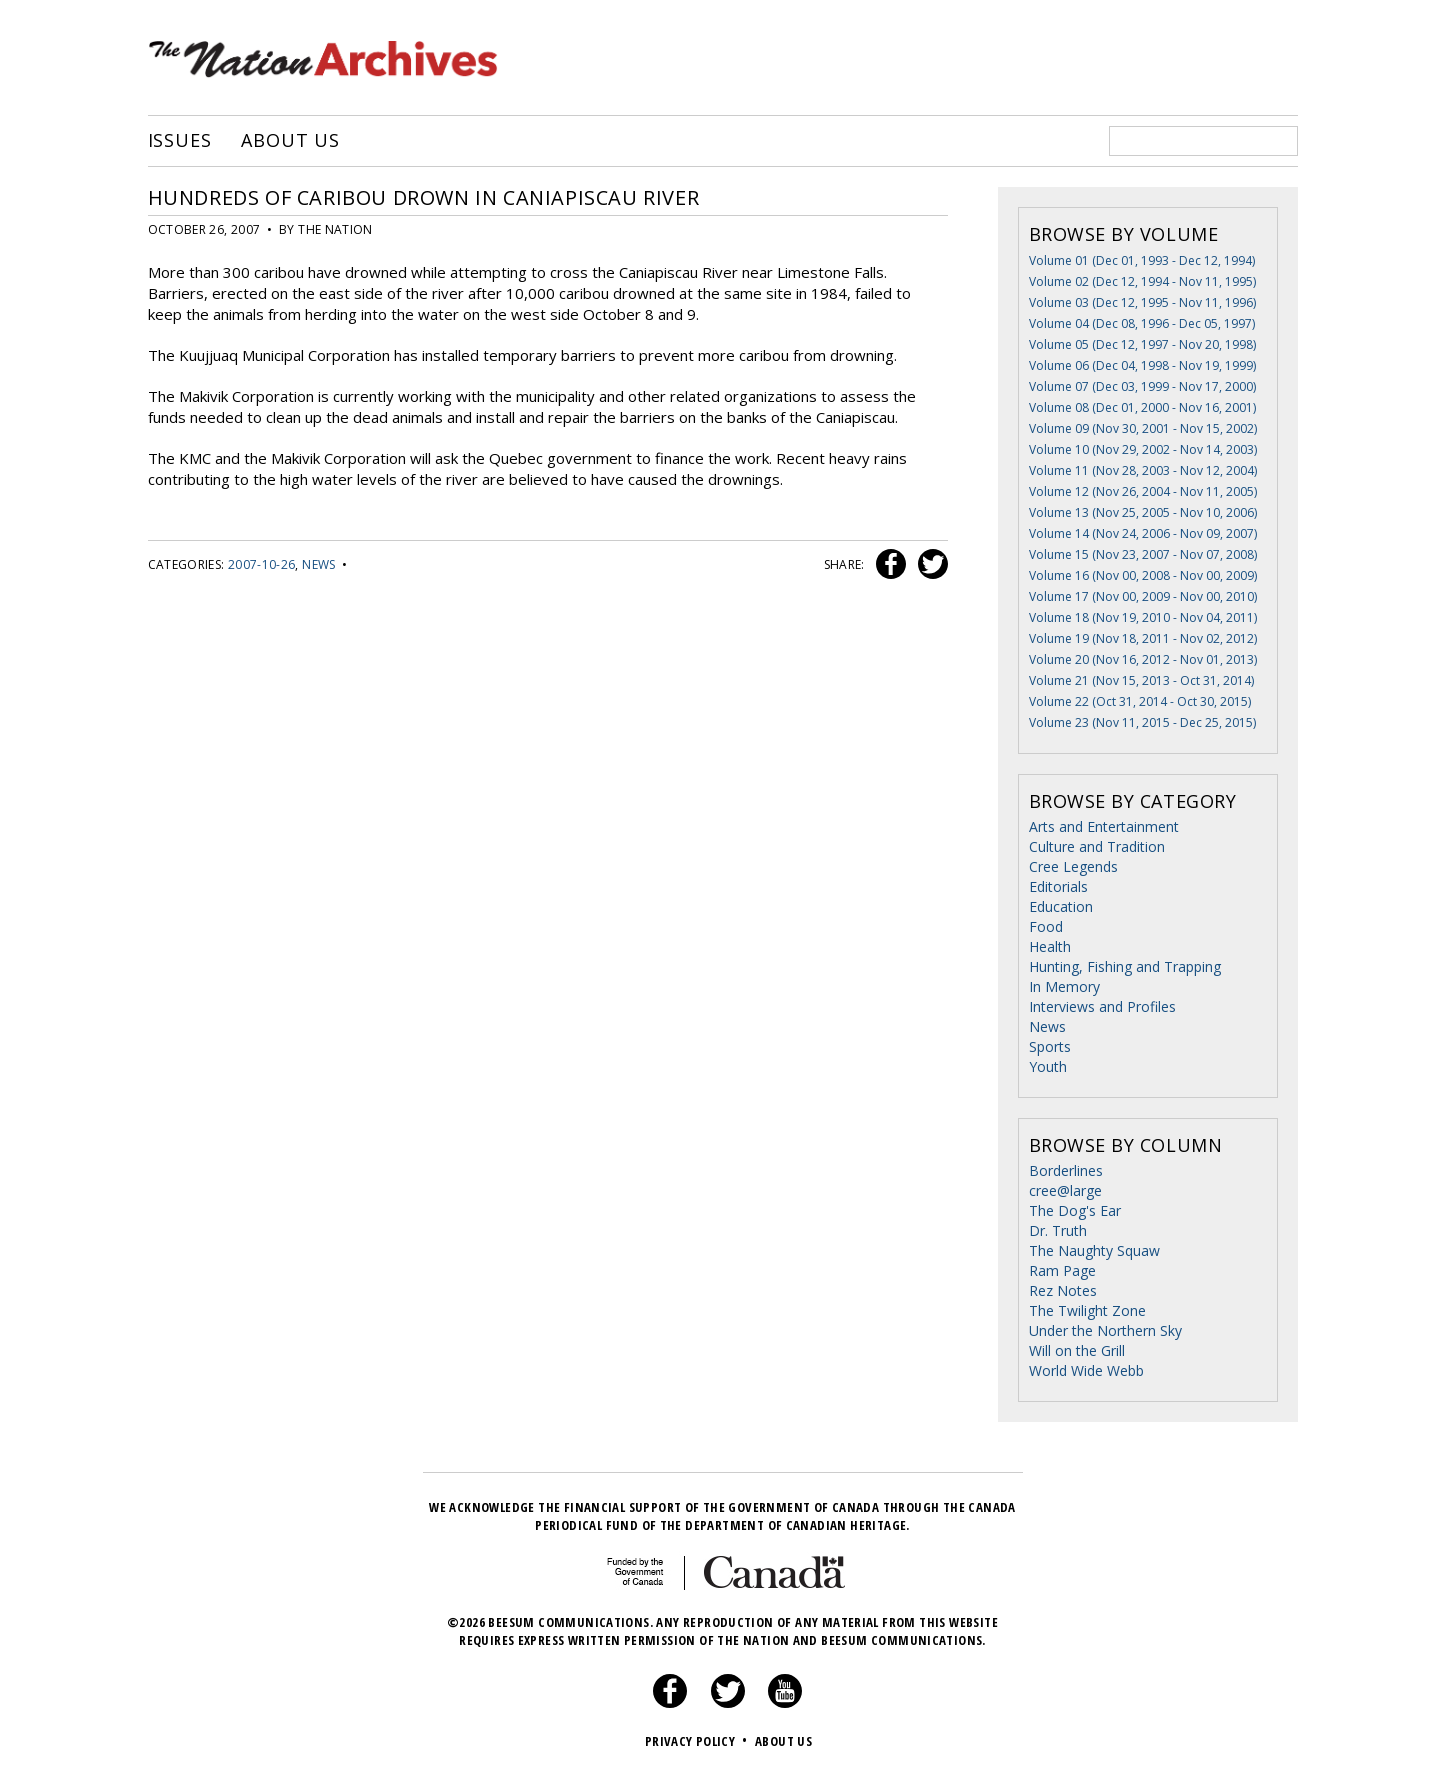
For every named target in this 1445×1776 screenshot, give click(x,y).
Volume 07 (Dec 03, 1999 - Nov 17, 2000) (1142, 386)
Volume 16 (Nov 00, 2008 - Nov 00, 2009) (1143, 575)
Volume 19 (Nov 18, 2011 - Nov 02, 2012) (1143, 638)
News (318, 564)
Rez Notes (1063, 1290)
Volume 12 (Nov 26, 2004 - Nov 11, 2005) (1143, 491)
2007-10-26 (262, 564)
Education (1061, 906)
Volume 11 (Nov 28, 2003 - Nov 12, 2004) (1143, 470)
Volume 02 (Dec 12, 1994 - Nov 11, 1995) (1142, 281)
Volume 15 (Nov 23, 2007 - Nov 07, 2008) (1143, 554)
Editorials (1058, 886)
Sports (1050, 1046)
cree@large (1065, 1190)
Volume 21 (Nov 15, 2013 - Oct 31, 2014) (1141, 680)
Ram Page (1062, 1270)
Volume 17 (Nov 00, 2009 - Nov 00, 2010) (1143, 596)
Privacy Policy (698, 1741)
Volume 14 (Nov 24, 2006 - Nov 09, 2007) (1143, 533)
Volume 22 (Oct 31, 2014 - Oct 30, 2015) (1140, 701)
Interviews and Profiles (1102, 1006)
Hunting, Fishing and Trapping (1125, 966)
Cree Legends (1073, 866)
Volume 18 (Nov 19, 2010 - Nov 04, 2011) (1143, 617)
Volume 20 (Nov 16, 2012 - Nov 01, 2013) (1143, 659)
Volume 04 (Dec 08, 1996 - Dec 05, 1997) (1142, 323)
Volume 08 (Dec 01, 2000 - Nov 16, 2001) (1142, 407)
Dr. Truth (1058, 1230)
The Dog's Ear (1075, 1210)
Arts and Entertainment (1104, 826)
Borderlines (1066, 1170)
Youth (1048, 1066)
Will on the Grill (1077, 1350)
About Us (290, 141)
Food (1046, 926)
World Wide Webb (1086, 1370)
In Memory (1064, 986)
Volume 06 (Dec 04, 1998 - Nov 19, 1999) (1142, 365)
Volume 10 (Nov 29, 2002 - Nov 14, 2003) (1143, 449)
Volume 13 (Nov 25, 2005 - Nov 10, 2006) (1143, 512)
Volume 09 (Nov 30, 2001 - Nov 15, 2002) (1143, 428)
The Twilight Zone (1087, 1310)
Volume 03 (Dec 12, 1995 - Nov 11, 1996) (1142, 302)
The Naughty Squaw (1094, 1250)
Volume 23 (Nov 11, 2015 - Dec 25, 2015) (1142, 722)
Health (1050, 946)
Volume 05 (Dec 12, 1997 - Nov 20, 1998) (1142, 344)
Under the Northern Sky (1105, 1330)
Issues (180, 141)
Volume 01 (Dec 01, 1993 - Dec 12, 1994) (1142, 260)
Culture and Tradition (1097, 846)
